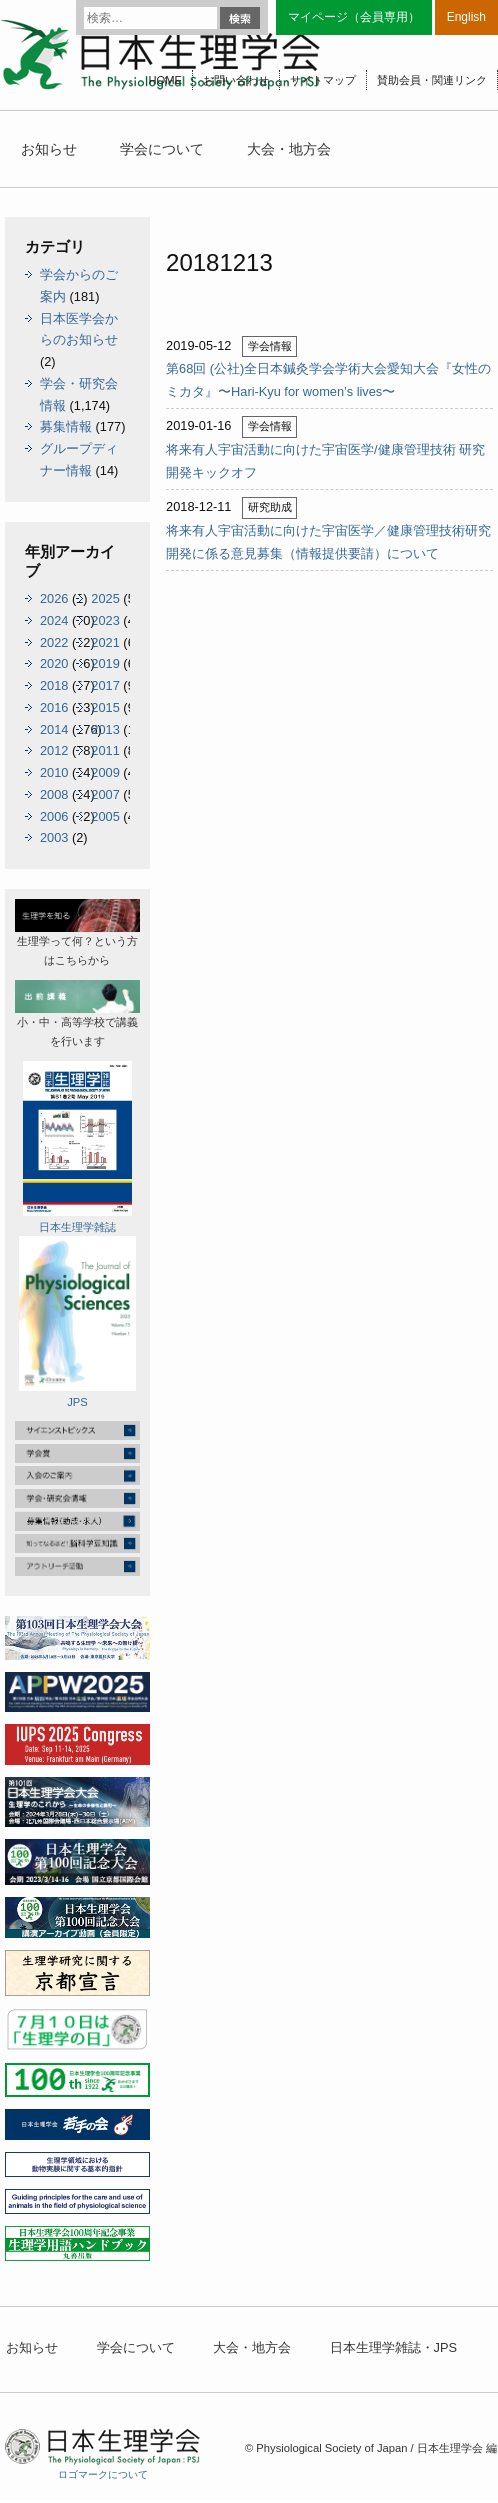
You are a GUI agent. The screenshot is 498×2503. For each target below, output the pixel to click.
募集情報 (66, 426)
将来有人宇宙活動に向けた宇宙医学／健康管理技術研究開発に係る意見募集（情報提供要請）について (328, 542)
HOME (165, 80)
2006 (54, 816)
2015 (105, 707)
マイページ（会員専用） (354, 17)
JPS (77, 1322)
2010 (54, 772)
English (466, 17)
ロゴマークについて (103, 2474)
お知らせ (49, 149)
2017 (105, 685)
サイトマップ (323, 80)
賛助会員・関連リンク (432, 80)
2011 (105, 750)
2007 (105, 794)
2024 (54, 620)
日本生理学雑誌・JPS (393, 2347)
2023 (105, 620)
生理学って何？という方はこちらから (77, 932)
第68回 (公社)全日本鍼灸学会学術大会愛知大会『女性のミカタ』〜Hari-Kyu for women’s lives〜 (328, 380)
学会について (162, 149)
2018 (54, 685)
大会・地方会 (289, 149)
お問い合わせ (236, 80)
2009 (105, 772)
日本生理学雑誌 (78, 1147)
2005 (105, 816)
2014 (54, 729)
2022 (54, 642)
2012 (54, 750)
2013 (105, 729)
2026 (54, 598)
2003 (54, 837)
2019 (105, 663)
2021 (105, 642)
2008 (54, 794)
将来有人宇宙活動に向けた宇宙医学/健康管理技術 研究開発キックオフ (325, 461)
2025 (105, 598)
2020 (54, 663)
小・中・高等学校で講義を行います (77, 1013)
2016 (54, 707)
